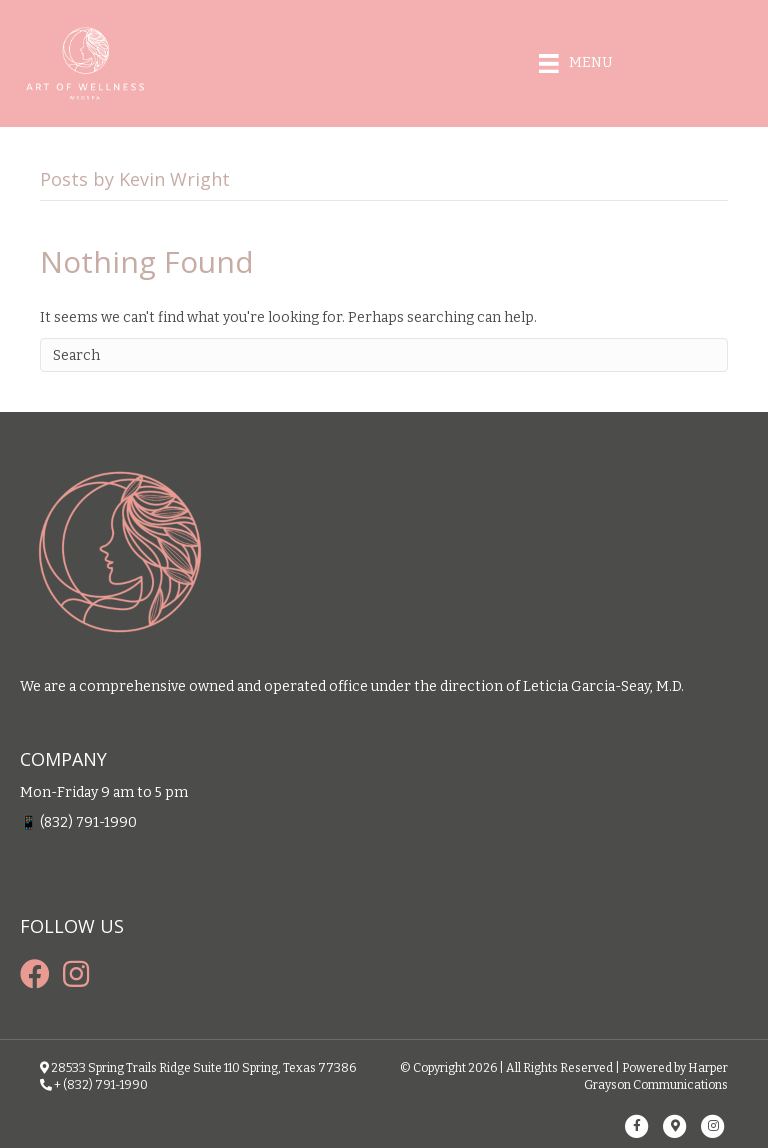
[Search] (384, 355)
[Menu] (576, 64)
